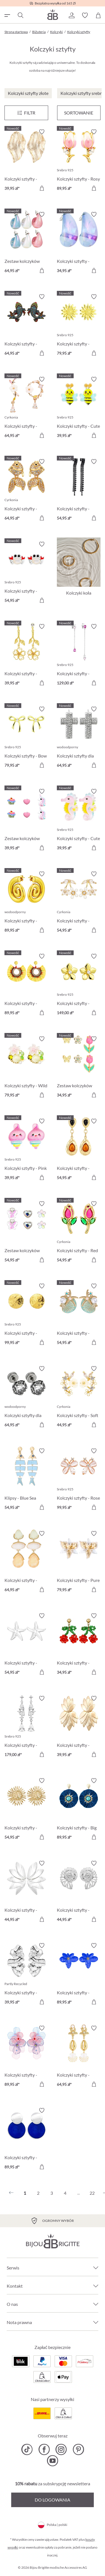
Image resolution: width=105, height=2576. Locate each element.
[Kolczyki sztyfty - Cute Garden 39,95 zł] (79, 408)
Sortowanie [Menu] (78, 112)
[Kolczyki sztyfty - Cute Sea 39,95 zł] (79, 820)
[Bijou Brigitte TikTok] (27, 2449)
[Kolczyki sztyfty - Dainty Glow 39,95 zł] (26, 655)
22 (92, 2193)
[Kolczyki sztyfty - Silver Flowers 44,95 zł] (26, 1892)
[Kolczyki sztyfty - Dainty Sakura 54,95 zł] (79, 903)
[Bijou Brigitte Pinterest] (78, 2449)
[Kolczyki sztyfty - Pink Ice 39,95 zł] (26, 1150)
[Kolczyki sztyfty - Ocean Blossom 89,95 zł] (79, 1974)
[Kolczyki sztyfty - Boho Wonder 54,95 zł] (79, 1150)
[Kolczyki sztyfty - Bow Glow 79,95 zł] (26, 738)
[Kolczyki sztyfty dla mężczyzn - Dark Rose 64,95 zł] (26, 1397)
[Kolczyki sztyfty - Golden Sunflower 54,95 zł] (26, 1809)
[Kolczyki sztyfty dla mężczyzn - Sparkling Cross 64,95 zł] (79, 738)
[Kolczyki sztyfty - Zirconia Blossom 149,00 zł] (79, 985)
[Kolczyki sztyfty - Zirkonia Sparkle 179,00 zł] (26, 1727)
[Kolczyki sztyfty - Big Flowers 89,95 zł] (79, 1809)
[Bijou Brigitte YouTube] (52, 2460)
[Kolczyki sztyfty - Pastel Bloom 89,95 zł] (26, 2057)
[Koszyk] (98, 15)
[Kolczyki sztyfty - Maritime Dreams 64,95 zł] (79, 2057)
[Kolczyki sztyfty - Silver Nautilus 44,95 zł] (79, 1892)
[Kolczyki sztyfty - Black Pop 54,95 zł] (79, 490)
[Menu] (26, 113)
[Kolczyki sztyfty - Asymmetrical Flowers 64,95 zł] (26, 408)
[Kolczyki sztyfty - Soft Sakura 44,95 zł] (79, 1397)
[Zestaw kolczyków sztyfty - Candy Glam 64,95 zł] (26, 243)
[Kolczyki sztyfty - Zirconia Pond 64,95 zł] (26, 490)
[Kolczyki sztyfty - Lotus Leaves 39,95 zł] (79, 1727)
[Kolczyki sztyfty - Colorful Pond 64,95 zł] (26, 325)
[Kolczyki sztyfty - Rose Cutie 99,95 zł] (79, 1480)
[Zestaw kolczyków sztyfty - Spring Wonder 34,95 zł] (79, 1068)
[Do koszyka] (41, 188)
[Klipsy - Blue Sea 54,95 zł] (26, 1480)
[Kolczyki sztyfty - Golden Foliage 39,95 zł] (26, 161)
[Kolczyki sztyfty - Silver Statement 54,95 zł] (26, 1644)
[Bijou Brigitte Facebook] (44, 2449)
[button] (71, 15)
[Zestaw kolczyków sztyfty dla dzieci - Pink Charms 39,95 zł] (26, 820)
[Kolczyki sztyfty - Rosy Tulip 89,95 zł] (79, 161)
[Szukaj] (20, 15)
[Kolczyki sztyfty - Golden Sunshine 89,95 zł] (26, 985)
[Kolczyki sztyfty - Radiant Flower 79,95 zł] (79, 325)
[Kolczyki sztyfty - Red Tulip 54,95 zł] (79, 1232)
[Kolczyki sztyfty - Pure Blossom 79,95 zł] (79, 1562)
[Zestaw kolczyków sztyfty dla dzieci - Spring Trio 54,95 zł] (26, 1232)
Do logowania (52, 2499)
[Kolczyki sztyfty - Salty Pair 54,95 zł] (79, 1315)
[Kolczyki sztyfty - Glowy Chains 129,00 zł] (79, 655)
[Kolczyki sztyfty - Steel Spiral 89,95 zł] (26, 903)
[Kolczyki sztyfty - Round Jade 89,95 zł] (26, 2139)
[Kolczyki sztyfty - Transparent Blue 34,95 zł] (79, 243)
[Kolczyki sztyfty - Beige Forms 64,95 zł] (26, 1562)
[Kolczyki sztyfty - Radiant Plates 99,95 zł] (26, 1315)
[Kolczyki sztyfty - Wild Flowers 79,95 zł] (26, 1068)
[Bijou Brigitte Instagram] (61, 2449)
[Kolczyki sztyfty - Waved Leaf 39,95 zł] (26, 1974)
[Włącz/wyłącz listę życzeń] (41, 132)
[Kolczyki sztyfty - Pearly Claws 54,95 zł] (26, 573)
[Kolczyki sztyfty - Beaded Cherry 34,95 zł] (79, 1644)
